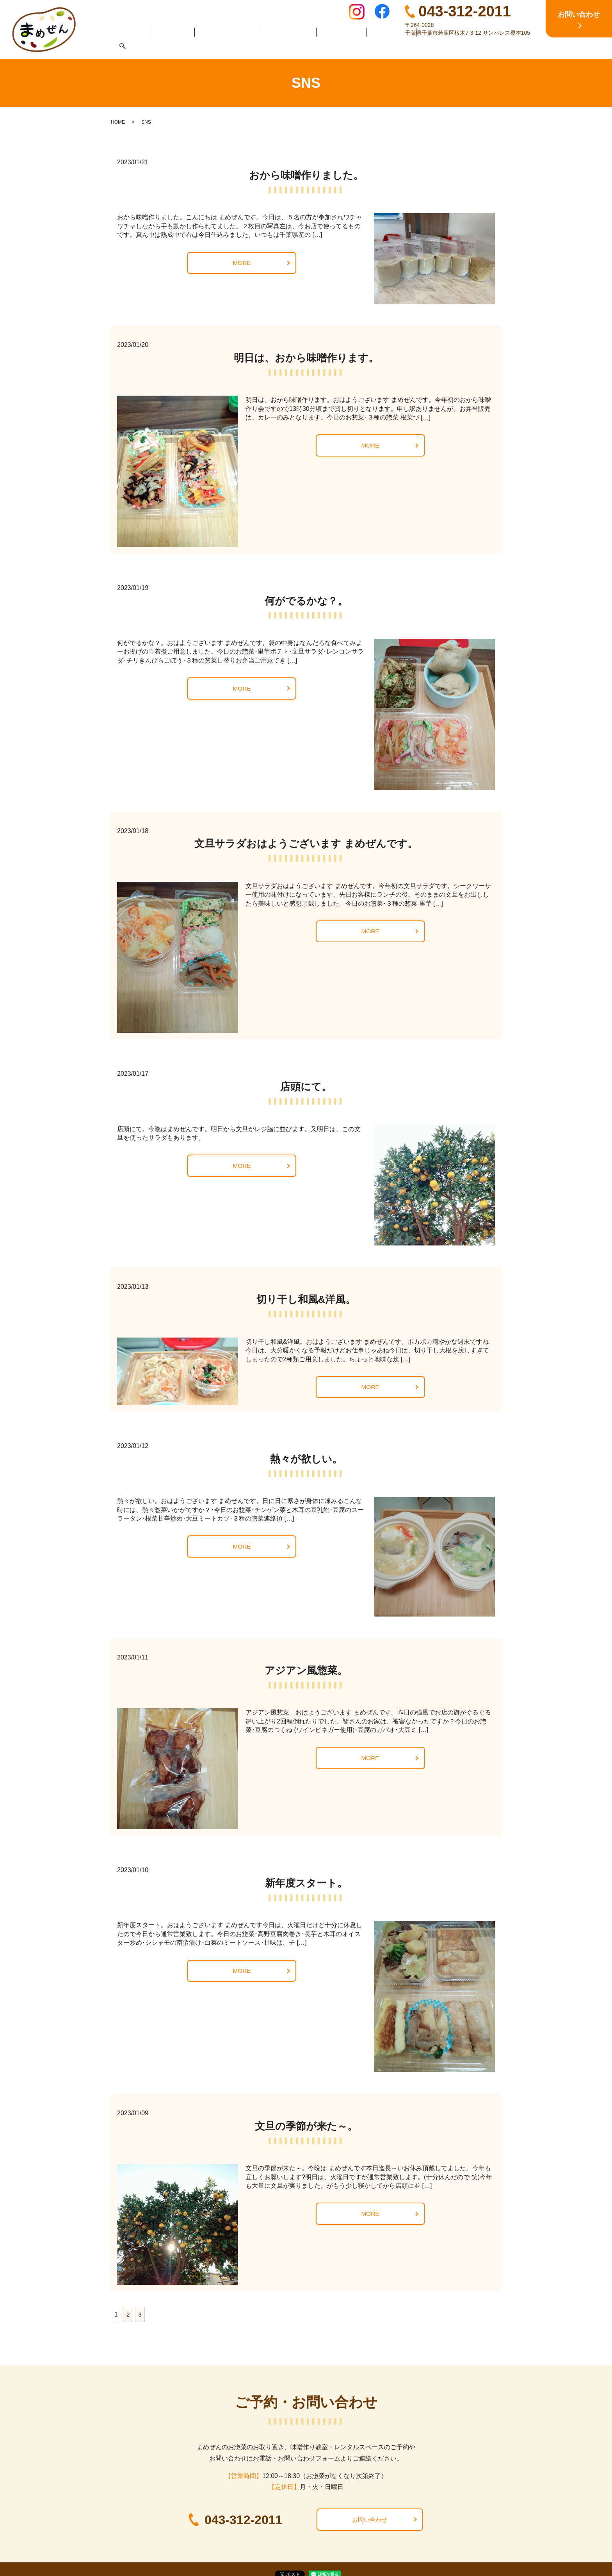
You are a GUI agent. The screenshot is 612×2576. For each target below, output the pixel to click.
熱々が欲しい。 (306, 1459)
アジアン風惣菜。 (306, 1670)
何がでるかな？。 (306, 601)
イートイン (335, 47)
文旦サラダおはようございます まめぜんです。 (305, 843)
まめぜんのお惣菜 (227, 47)
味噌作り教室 (285, 47)
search (481, 48)
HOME (136, 47)
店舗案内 (174, 47)
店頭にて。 (306, 1087)
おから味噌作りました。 (306, 175)
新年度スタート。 (306, 1883)
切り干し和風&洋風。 (306, 1299)
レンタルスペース (438, 47)
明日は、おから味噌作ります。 (306, 358)
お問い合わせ (370, 2520)
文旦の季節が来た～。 (306, 2126)
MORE (241, 263)
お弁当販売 (382, 47)
